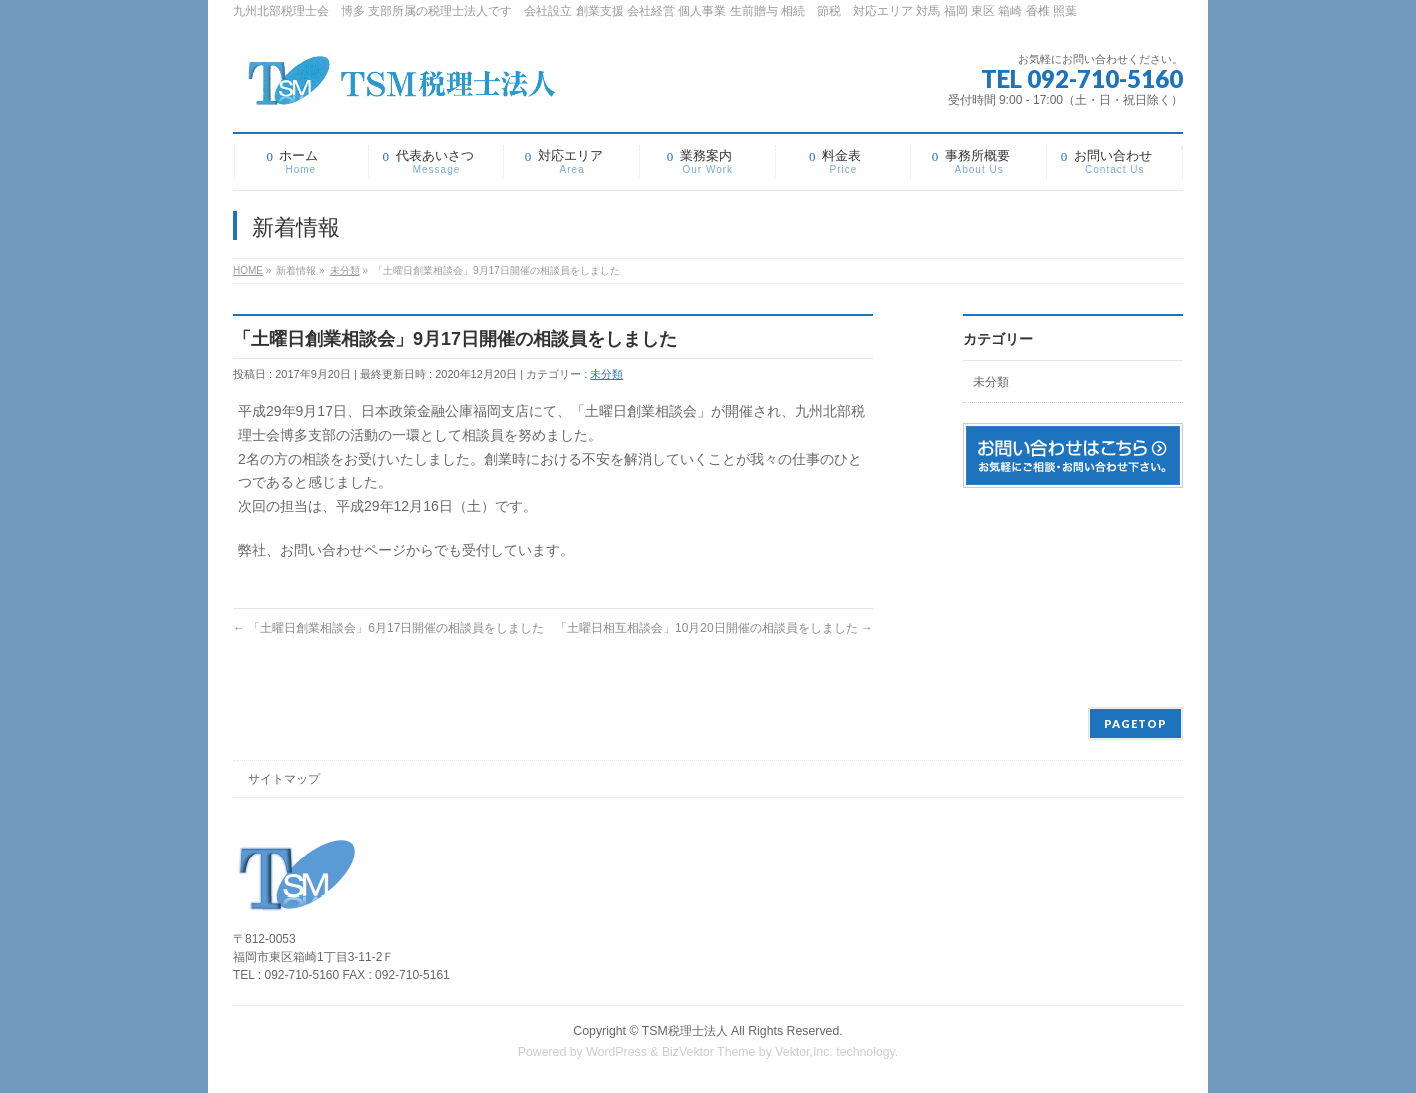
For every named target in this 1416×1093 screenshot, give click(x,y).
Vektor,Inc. (804, 1052)
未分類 (606, 374)
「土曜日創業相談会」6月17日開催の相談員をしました (388, 628)
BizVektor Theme (709, 1052)
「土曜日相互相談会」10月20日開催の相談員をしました (714, 628)
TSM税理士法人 (685, 1031)
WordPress (616, 1052)
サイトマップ (284, 779)
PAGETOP (1135, 723)
